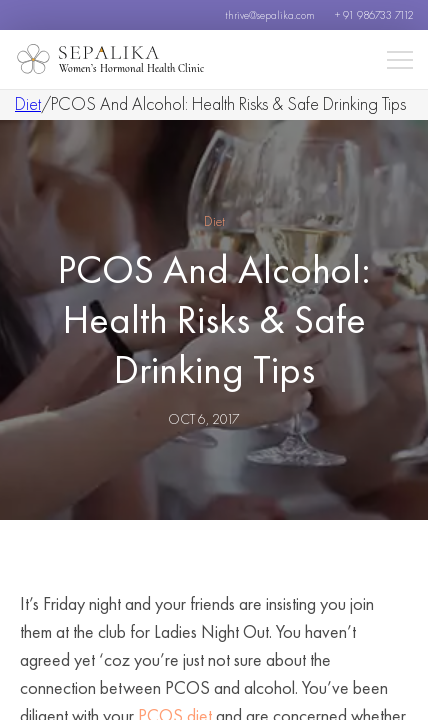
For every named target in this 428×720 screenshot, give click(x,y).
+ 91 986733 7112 (374, 15)
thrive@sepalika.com (270, 15)
